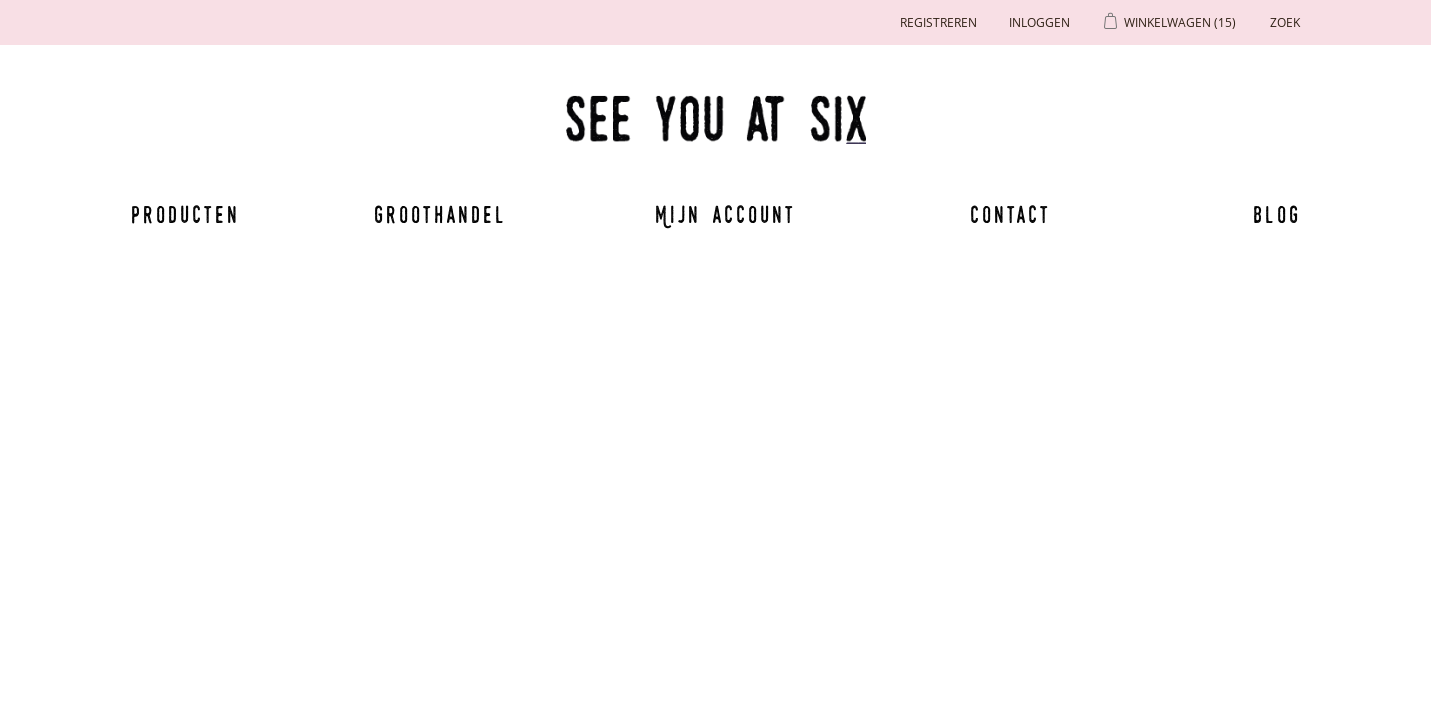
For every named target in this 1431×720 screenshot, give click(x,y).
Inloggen (1039, 22)
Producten (182, 214)
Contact (1011, 214)
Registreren (938, 22)
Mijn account (726, 214)
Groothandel (440, 214)
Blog (1277, 214)
